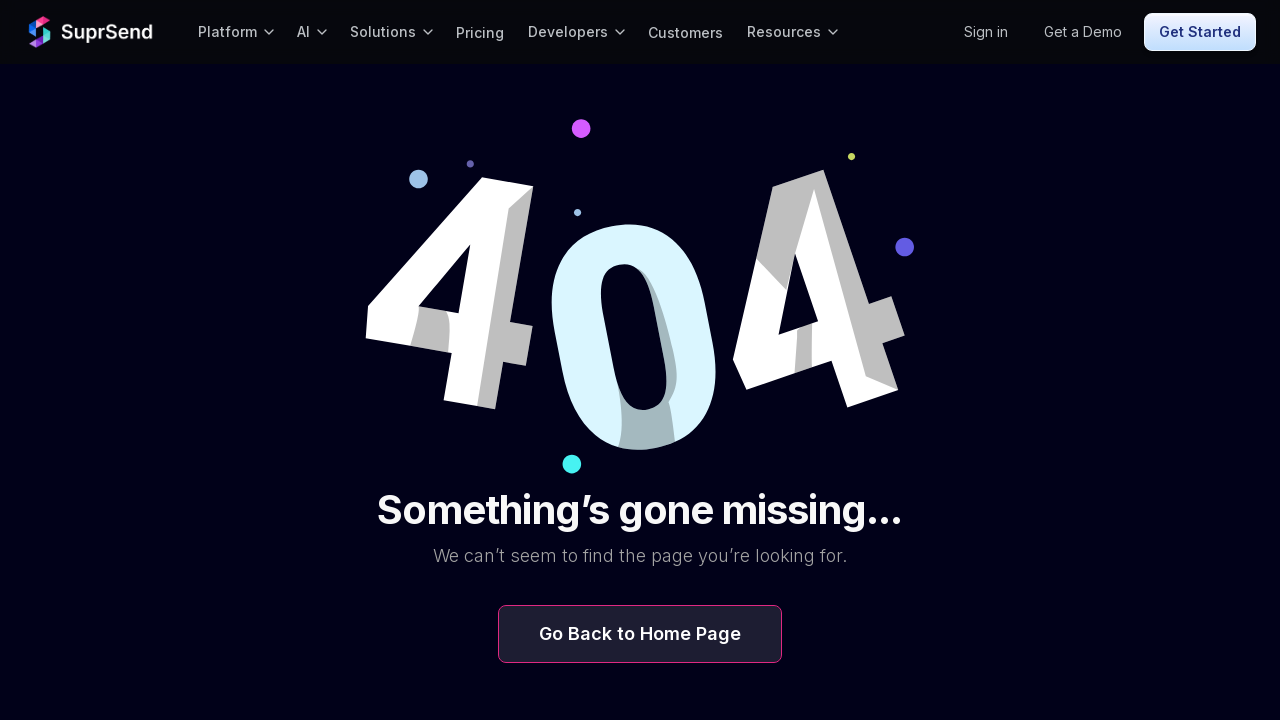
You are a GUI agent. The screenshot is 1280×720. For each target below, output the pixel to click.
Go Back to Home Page (640, 633)
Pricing (480, 32)
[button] (235, 32)
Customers (685, 32)
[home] (93, 32)
